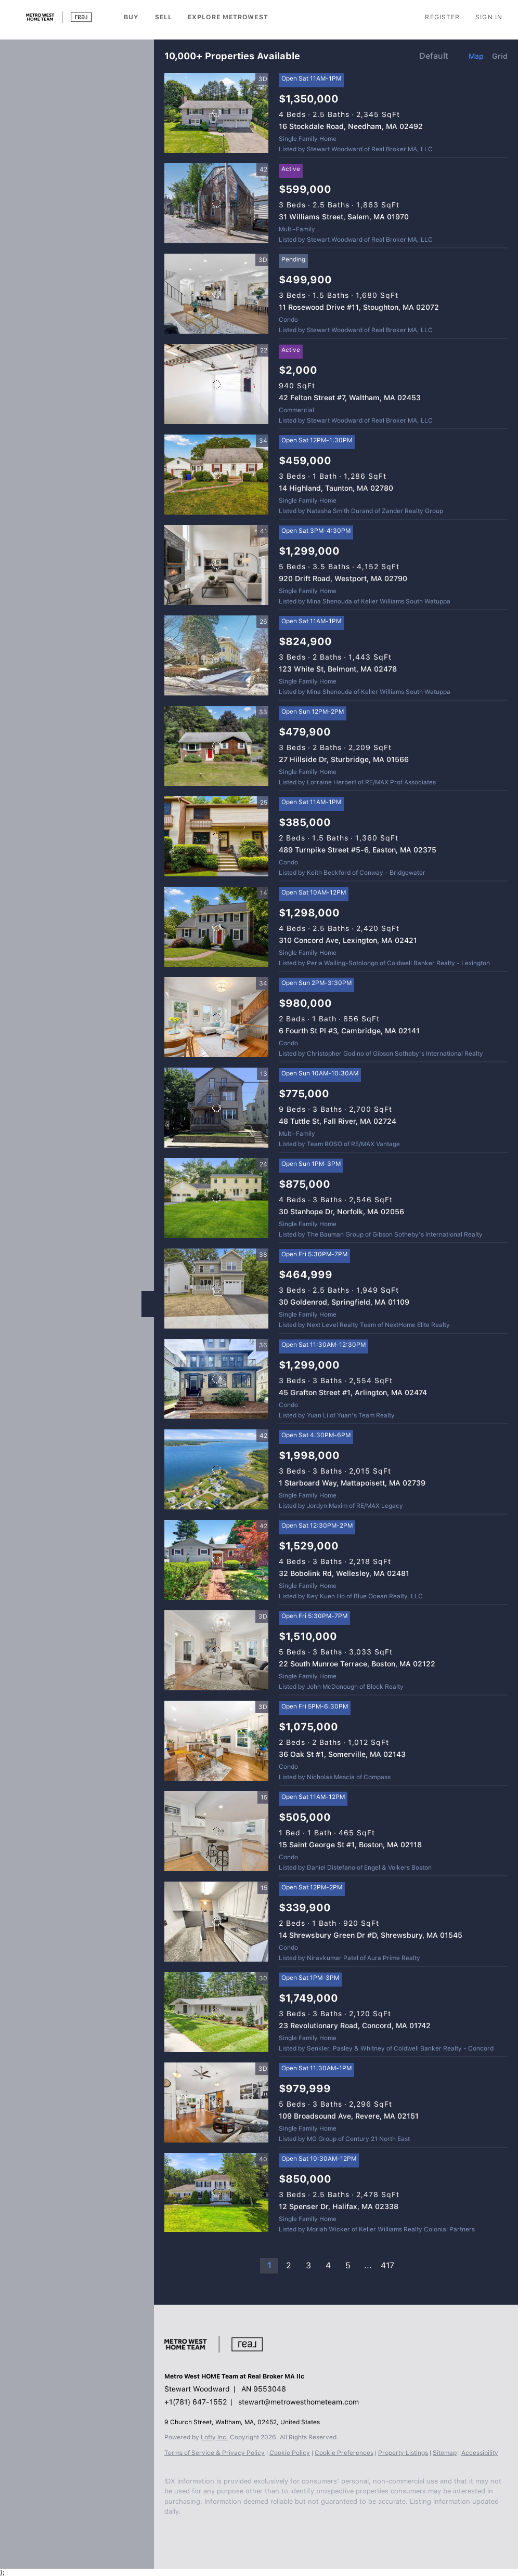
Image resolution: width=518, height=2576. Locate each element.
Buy (131, 17)
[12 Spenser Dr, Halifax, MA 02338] (216, 2192)
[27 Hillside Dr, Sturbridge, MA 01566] (216, 746)
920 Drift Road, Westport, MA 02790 (343, 578)
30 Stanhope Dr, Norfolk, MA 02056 (341, 1211)
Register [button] (442, 17)
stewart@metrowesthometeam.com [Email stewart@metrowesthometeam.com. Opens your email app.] (298, 2402)
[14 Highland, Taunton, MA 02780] (216, 475)
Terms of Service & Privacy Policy (214, 2452)
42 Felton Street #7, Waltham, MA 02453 (350, 397)
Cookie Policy (289, 2452)
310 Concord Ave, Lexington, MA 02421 (348, 940)
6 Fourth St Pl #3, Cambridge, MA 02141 (349, 1031)
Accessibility (479, 2452)
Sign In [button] (488, 17)
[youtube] (253, 2537)
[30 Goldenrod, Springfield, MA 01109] (216, 1288)
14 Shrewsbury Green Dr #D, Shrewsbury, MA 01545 (370, 1935)
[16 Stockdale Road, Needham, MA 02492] (216, 113)
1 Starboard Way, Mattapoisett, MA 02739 (352, 1483)
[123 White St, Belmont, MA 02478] (216, 655)
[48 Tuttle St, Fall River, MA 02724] (216, 1108)
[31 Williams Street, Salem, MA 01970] (216, 203)
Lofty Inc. (214, 2437)
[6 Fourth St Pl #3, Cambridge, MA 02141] (216, 1017)
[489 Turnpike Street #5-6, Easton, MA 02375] (216, 836)
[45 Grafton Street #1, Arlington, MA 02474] (216, 1379)
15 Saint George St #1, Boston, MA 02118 (350, 1845)
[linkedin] (190, 2537)
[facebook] (169, 2537)
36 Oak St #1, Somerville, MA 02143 (342, 1754)
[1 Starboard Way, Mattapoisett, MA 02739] (216, 1469)
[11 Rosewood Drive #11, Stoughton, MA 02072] (216, 294)
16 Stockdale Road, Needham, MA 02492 (351, 126)
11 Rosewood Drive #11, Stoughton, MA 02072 (359, 307)
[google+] (273, 2537)
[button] (59, 17)
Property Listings (403, 2452)
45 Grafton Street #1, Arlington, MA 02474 (353, 1392)
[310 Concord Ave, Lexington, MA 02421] (216, 927)
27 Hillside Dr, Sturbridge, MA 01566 (344, 759)
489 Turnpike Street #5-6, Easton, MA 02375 (357, 850)
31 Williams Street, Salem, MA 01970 (344, 217)
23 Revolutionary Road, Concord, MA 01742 (355, 2025)
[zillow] (211, 2537)
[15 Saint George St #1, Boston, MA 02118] (216, 1831)
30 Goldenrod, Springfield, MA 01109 (344, 1302)
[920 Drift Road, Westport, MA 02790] (216, 565)
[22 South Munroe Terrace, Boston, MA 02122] (216, 1650)
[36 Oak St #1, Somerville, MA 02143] (216, 1741)
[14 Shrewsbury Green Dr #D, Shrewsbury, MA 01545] (216, 1922)
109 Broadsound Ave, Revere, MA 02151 (349, 2116)
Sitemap (445, 2452)
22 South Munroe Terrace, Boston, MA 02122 (357, 1664)
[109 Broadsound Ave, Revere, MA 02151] (216, 2102)
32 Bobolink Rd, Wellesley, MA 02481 (344, 1573)
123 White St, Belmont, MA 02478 (338, 669)
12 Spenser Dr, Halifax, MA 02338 (338, 2206)
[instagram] (232, 2537)
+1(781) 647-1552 (195, 2402)
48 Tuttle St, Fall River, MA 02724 (337, 1121)
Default (433, 56)
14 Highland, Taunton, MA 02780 (336, 488)
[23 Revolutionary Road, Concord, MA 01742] (216, 2012)
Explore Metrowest (228, 17)
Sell (163, 17)
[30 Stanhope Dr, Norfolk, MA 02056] (216, 1198)
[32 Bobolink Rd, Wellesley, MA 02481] (216, 1560)
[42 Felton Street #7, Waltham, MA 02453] (216, 384)
